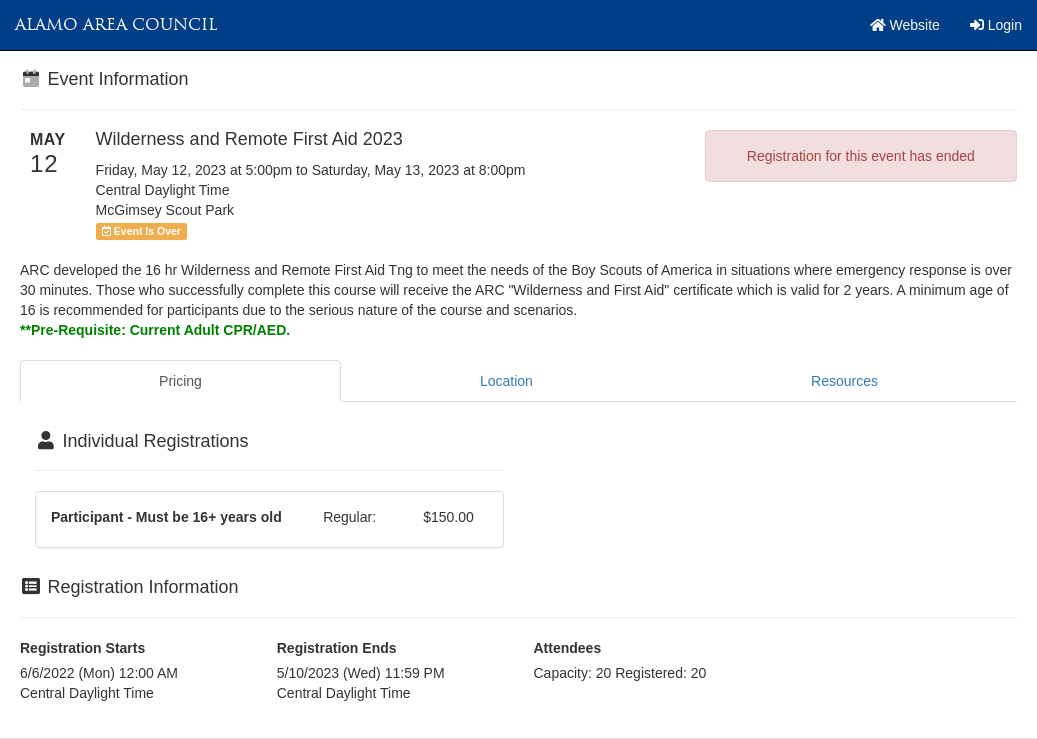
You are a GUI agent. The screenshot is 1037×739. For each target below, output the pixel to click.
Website (905, 25)
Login (996, 25)
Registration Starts (82, 648)
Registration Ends (337, 648)
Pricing (180, 381)
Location (506, 381)
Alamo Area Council (116, 24)
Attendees (568, 648)
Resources (844, 381)
